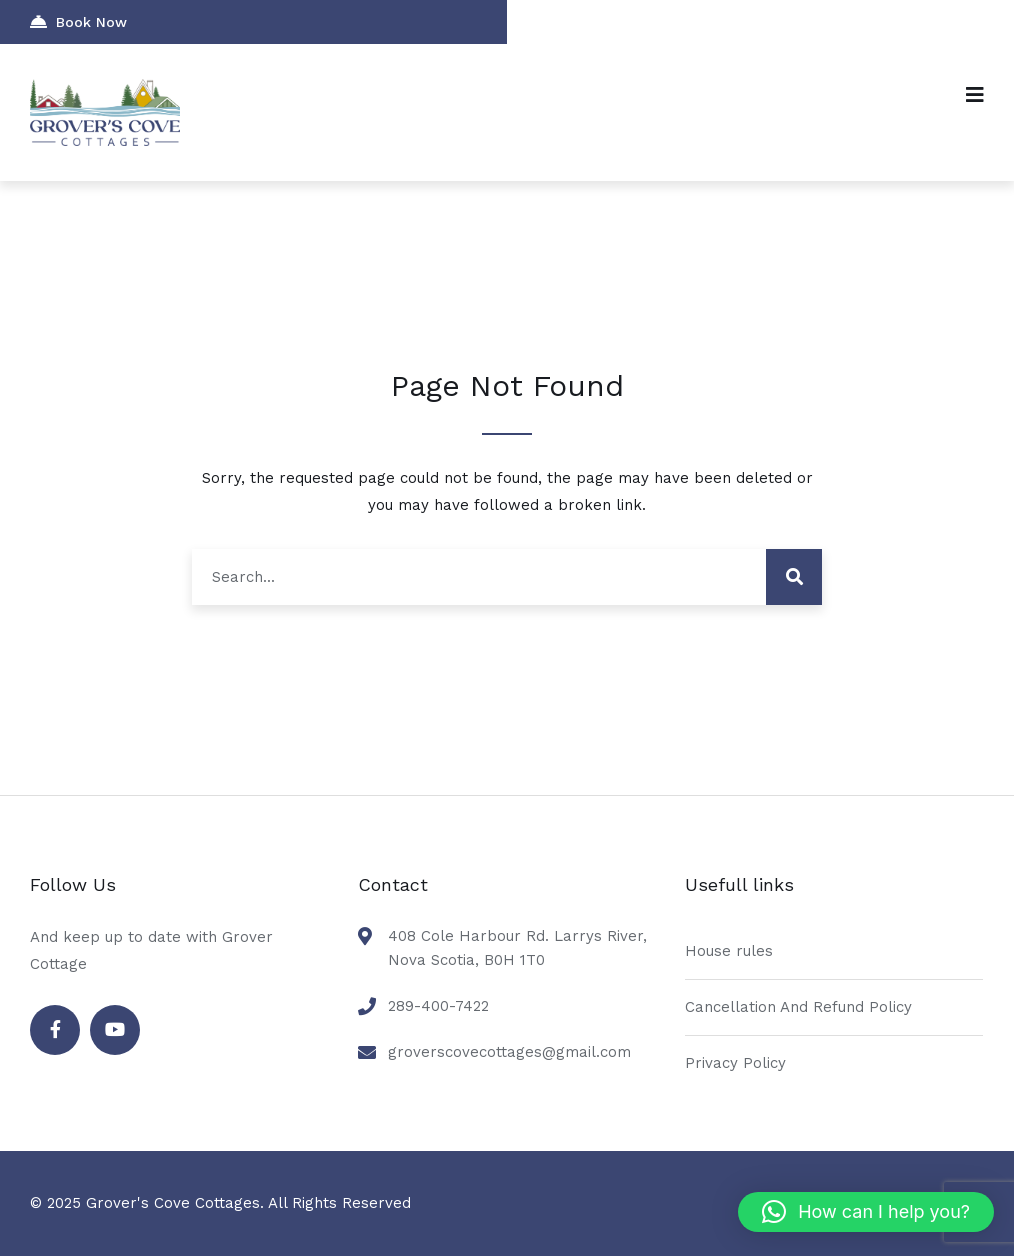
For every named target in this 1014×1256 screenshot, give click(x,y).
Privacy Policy (735, 1063)
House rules (729, 951)
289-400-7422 (438, 1006)
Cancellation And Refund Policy (798, 1007)
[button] (866, 1212)
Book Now (78, 21)
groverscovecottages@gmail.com (509, 1052)
